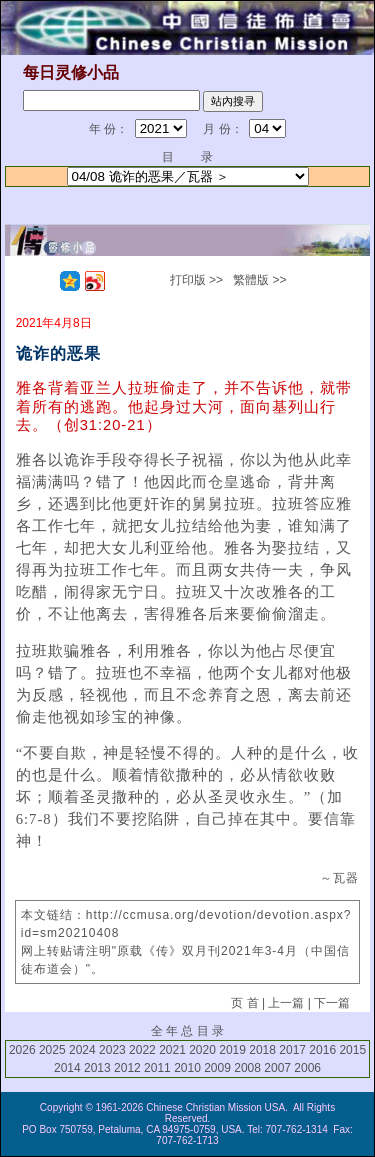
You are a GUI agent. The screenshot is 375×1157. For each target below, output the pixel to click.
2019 (232, 1050)
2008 (247, 1068)
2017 (292, 1050)
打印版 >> (196, 280)
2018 (262, 1050)
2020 (202, 1050)
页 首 (244, 1003)
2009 (217, 1068)
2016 (322, 1050)
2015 (352, 1050)
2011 (157, 1068)
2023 (112, 1050)
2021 (172, 1050)
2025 (52, 1050)
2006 (307, 1068)
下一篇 (332, 1003)
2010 (187, 1068)
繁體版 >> (259, 280)
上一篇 (286, 1003)
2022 (142, 1050)
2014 (67, 1068)
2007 (277, 1068)
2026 (22, 1050)
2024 (82, 1050)
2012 (127, 1068)
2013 (97, 1068)
